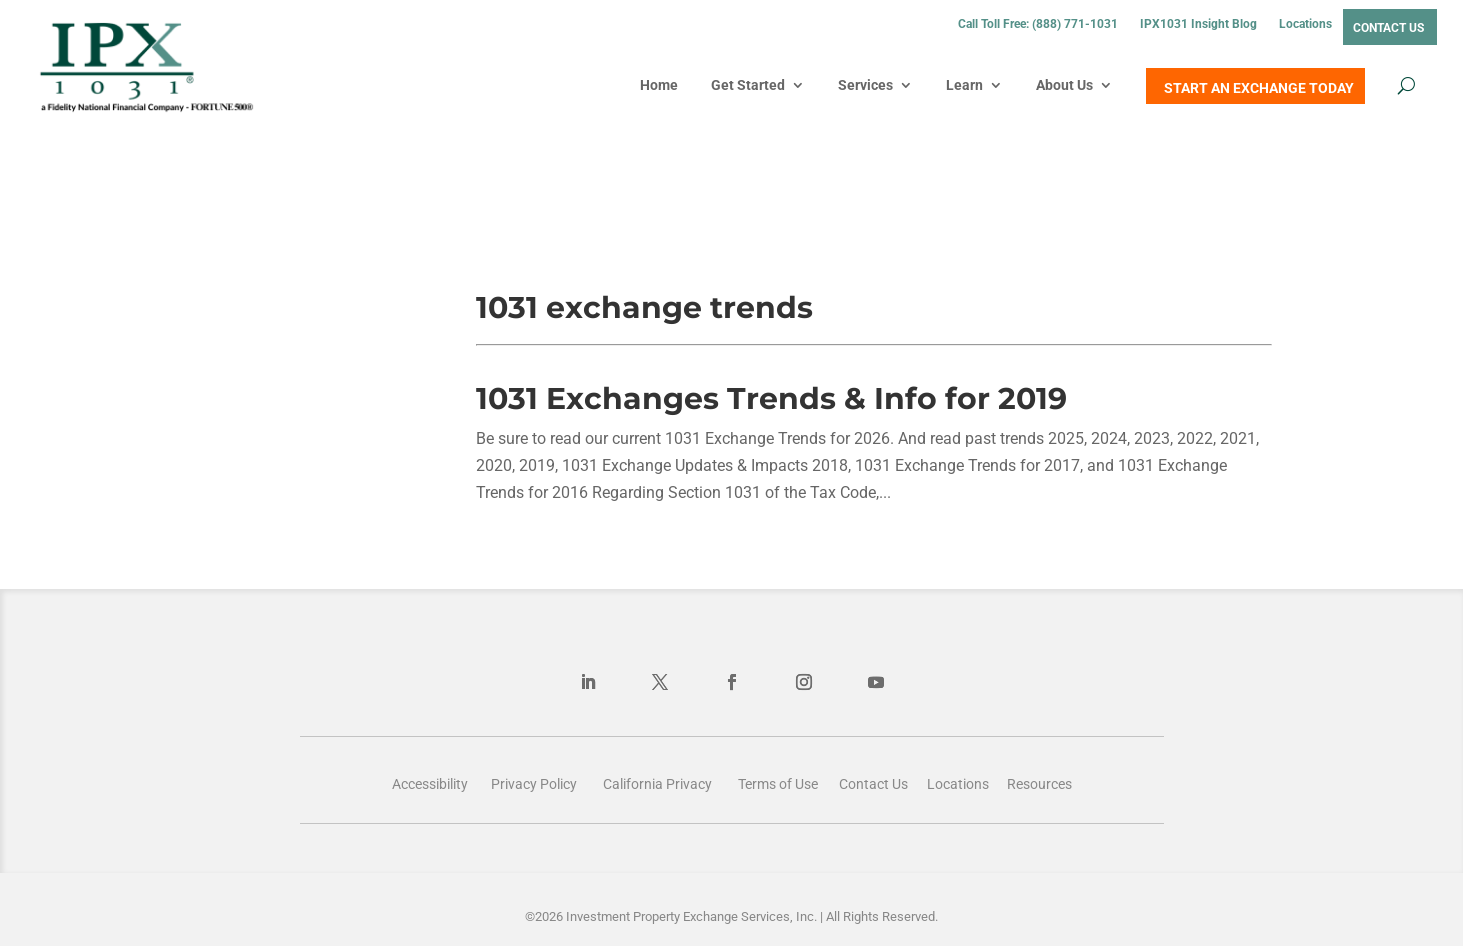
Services (865, 85)
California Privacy (657, 784)
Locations (1305, 24)
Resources (1039, 784)
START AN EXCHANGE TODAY (1259, 88)
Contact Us (1388, 28)
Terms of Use (778, 784)
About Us (1064, 85)
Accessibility (430, 784)
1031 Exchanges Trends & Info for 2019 (771, 398)
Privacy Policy (534, 784)
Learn (964, 85)
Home (659, 85)
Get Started (748, 85)
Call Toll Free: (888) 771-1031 (1038, 24)
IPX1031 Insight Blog (1198, 24)
